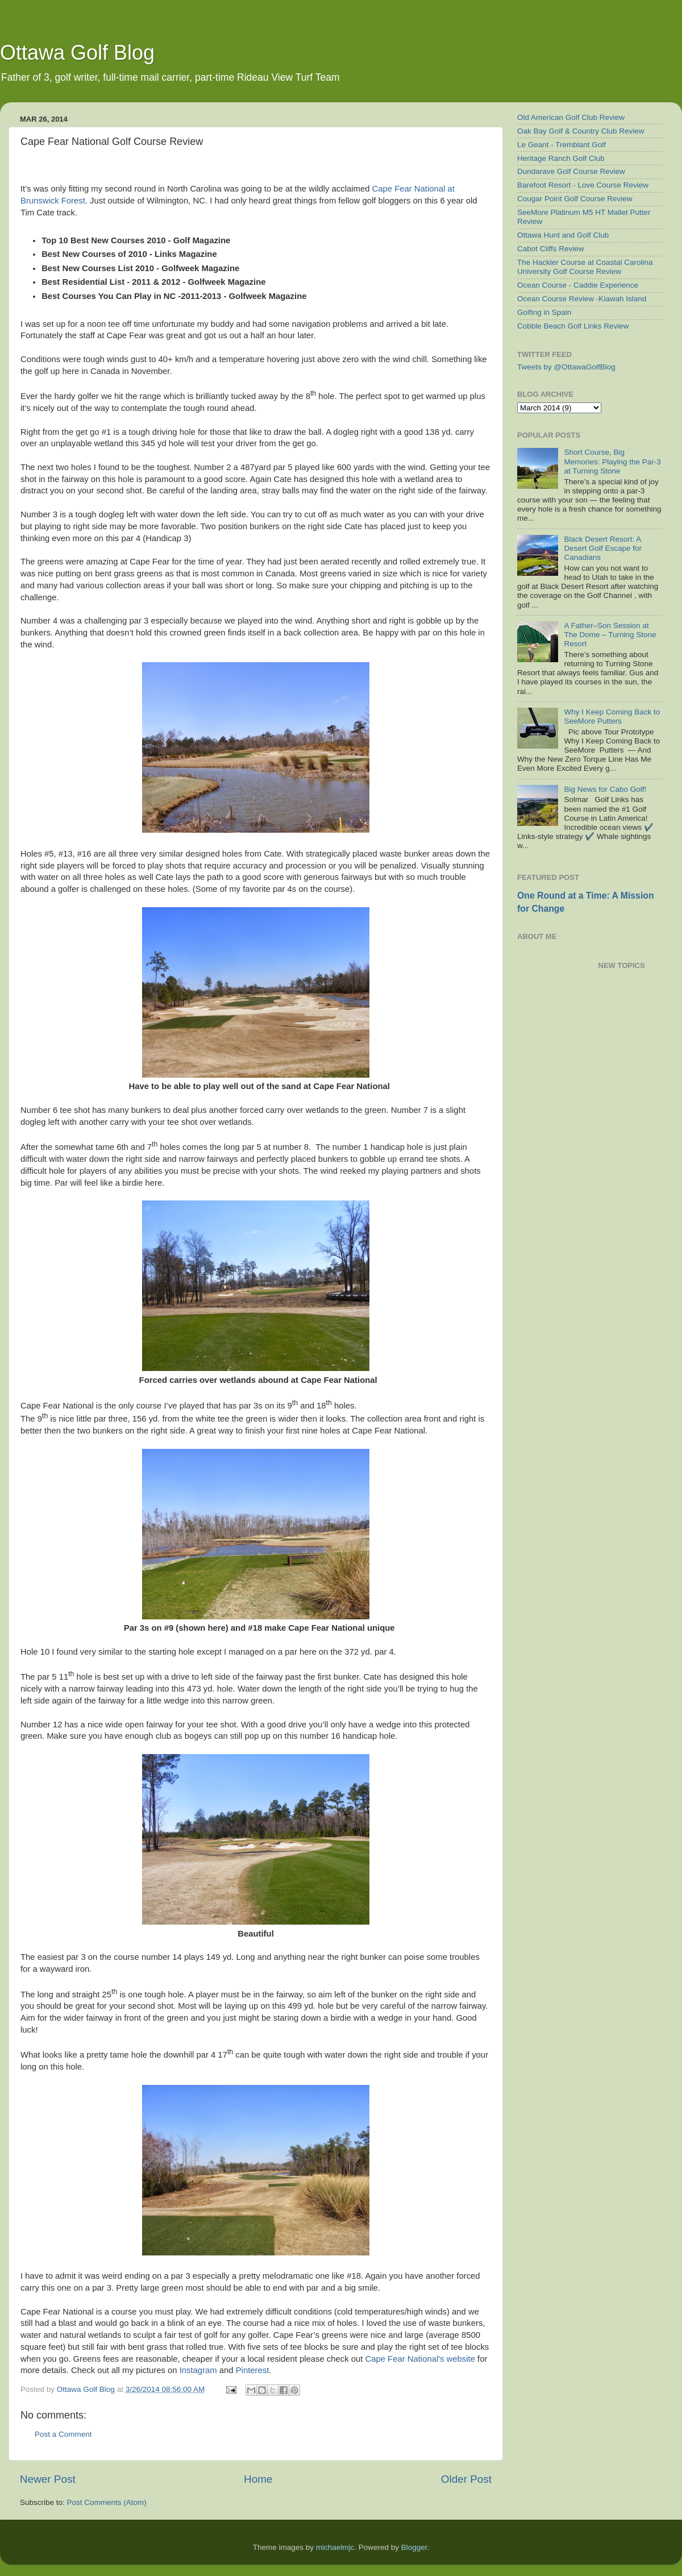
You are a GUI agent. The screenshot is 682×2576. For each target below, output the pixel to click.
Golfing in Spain (544, 312)
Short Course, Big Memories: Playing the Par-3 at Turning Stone (612, 461)
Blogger (414, 2547)
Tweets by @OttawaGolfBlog (566, 367)
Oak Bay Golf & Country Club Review (580, 131)
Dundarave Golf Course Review (571, 171)
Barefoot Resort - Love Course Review (582, 185)
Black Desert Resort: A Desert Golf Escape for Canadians (603, 548)
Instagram (198, 2370)
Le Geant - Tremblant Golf (561, 144)
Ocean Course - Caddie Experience (577, 285)
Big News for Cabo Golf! (605, 789)
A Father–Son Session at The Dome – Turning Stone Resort (610, 634)
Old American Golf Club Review (571, 117)
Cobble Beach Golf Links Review (573, 326)
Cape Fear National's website (420, 2358)
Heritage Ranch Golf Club (561, 158)
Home (258, 2479)
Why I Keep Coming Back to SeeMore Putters (612, 716)
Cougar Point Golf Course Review (575, 198)
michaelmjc (335, 2547)
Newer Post (48, 2479)
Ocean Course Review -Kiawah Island (581, 298)
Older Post (466, 2479)
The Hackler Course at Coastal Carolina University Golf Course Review (585, 267)
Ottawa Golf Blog (77, 52)
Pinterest (252, 2370)
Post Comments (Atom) (107, 2502)
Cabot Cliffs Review (550, 248)
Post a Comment (63, 2434)
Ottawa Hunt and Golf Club (563, 235)
